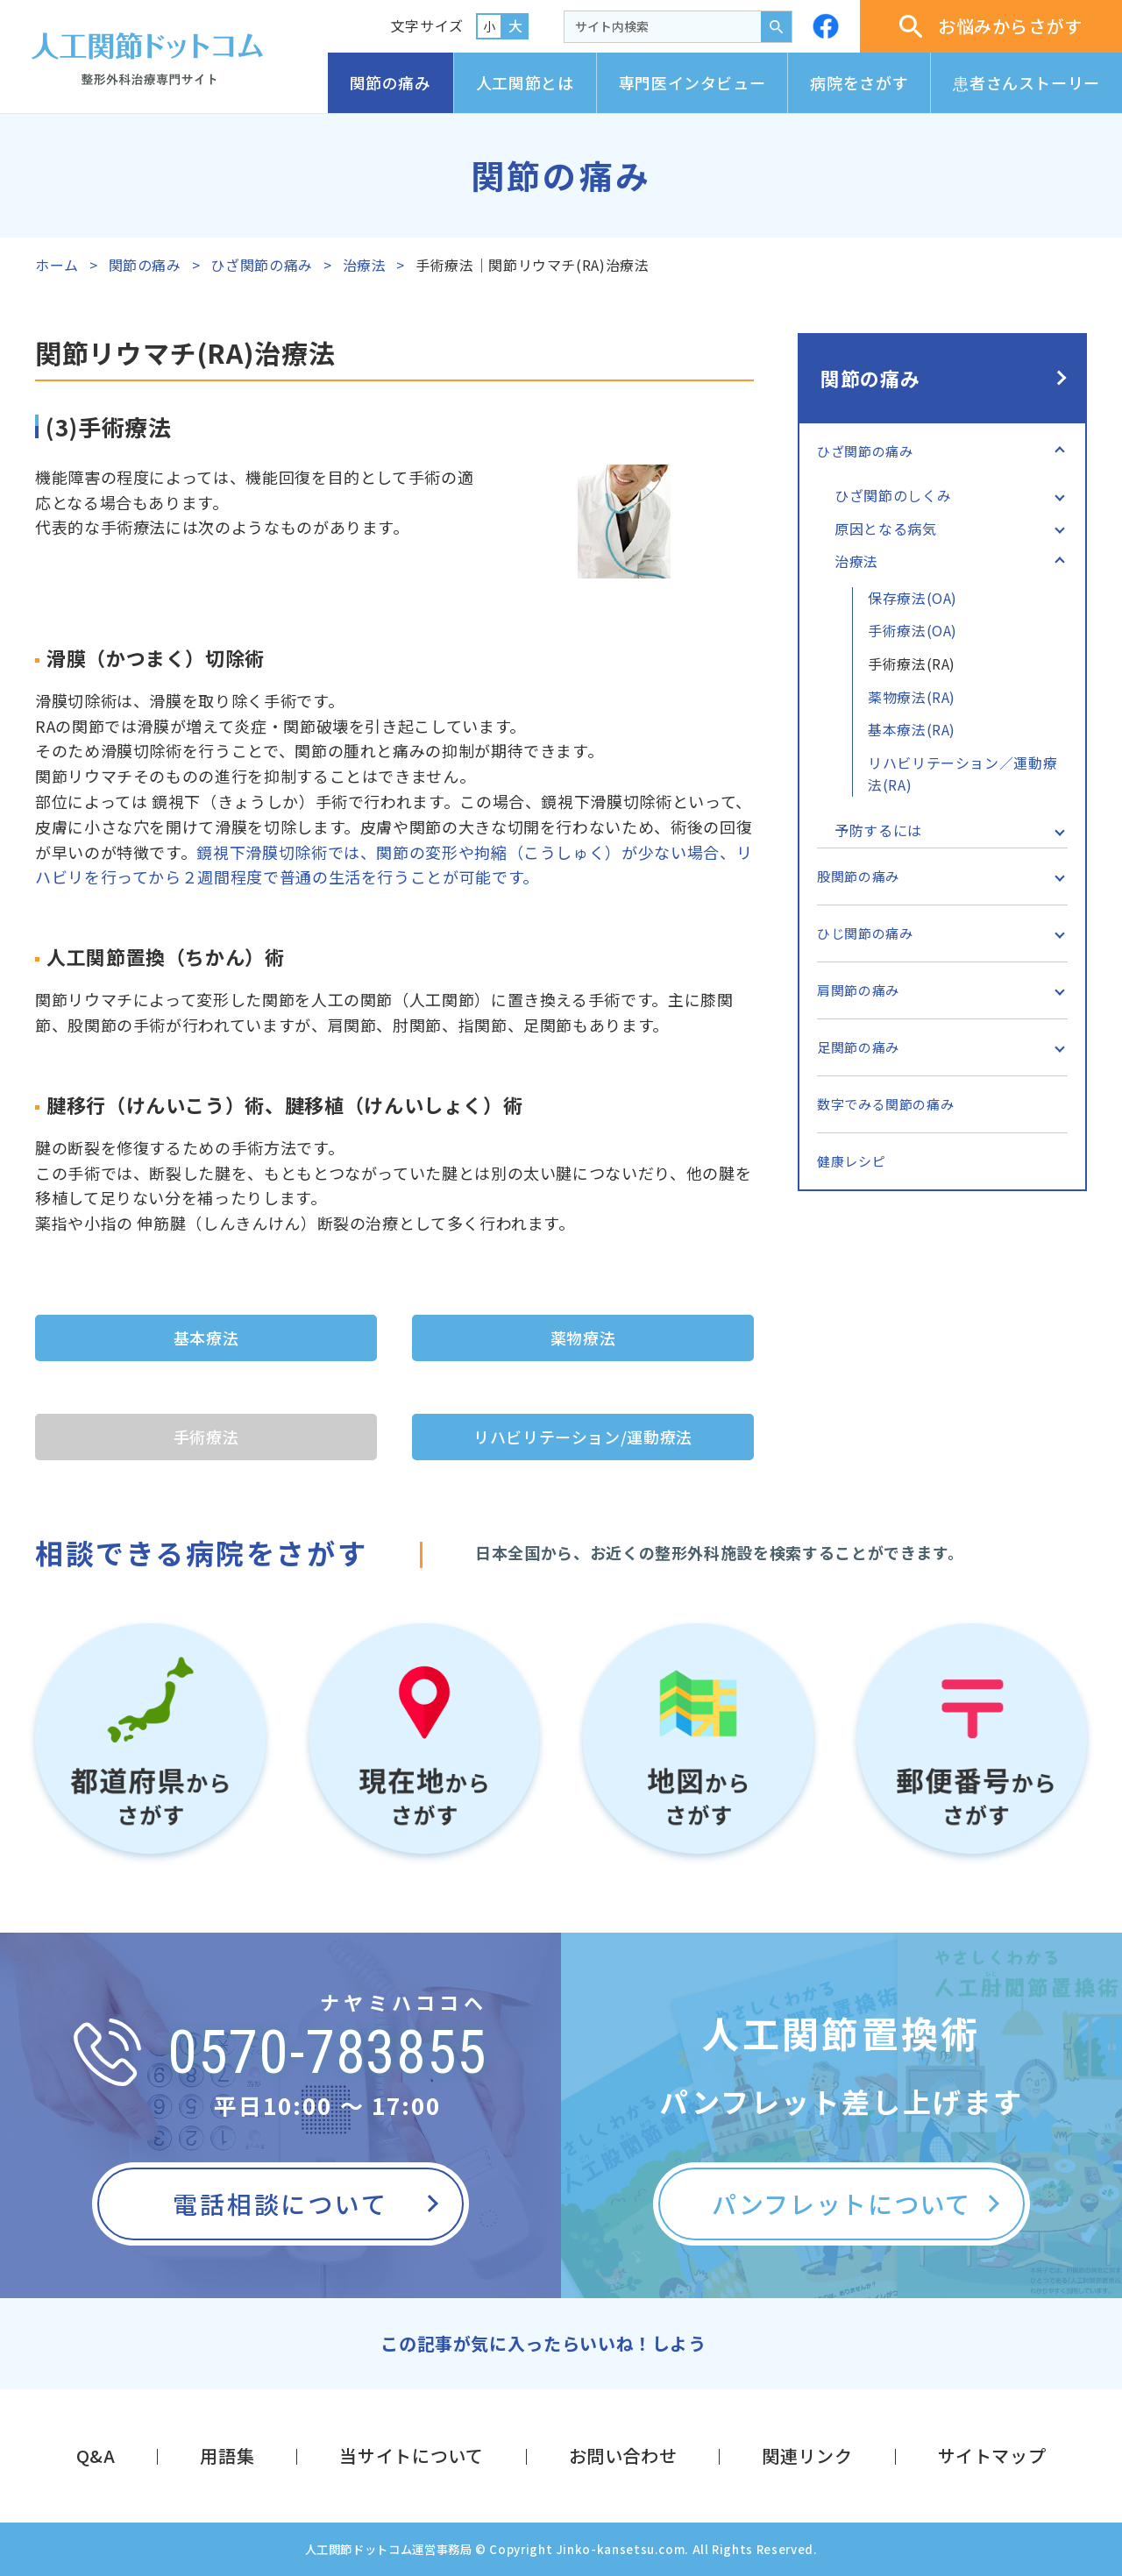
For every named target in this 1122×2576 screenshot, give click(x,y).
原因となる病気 (885, 528)
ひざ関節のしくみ (893, 495)
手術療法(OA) (912, 630)
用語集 (227, 2455)
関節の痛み (390, 82)
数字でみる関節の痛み (885, 1104)
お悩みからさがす (991, 26)
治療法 (365, 264)
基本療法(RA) (911, 729)
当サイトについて (411, 2455)
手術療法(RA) (911, 663)
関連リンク (807, 2455)
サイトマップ (992, 2455)
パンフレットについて (841, 2203)
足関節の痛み (858, 1047)
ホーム (57, 264)
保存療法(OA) (912, 597)
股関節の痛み (858, 876)
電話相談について (280, 2203)
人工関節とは (525, 82)
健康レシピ (851, 1161)
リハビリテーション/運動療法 (582, 1436)
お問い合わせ (623, 2455)
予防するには (878, 830)
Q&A (96, 2455)
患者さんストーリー (1026, 82)
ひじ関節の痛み (865, 933)
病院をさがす (859, 82)
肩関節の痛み (858, 990)
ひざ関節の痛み (261, 264)
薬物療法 (583, 1337)
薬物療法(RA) (911, 696)
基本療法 (206, 1337)
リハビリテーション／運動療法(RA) (962, 774)
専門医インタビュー (692, 82)
